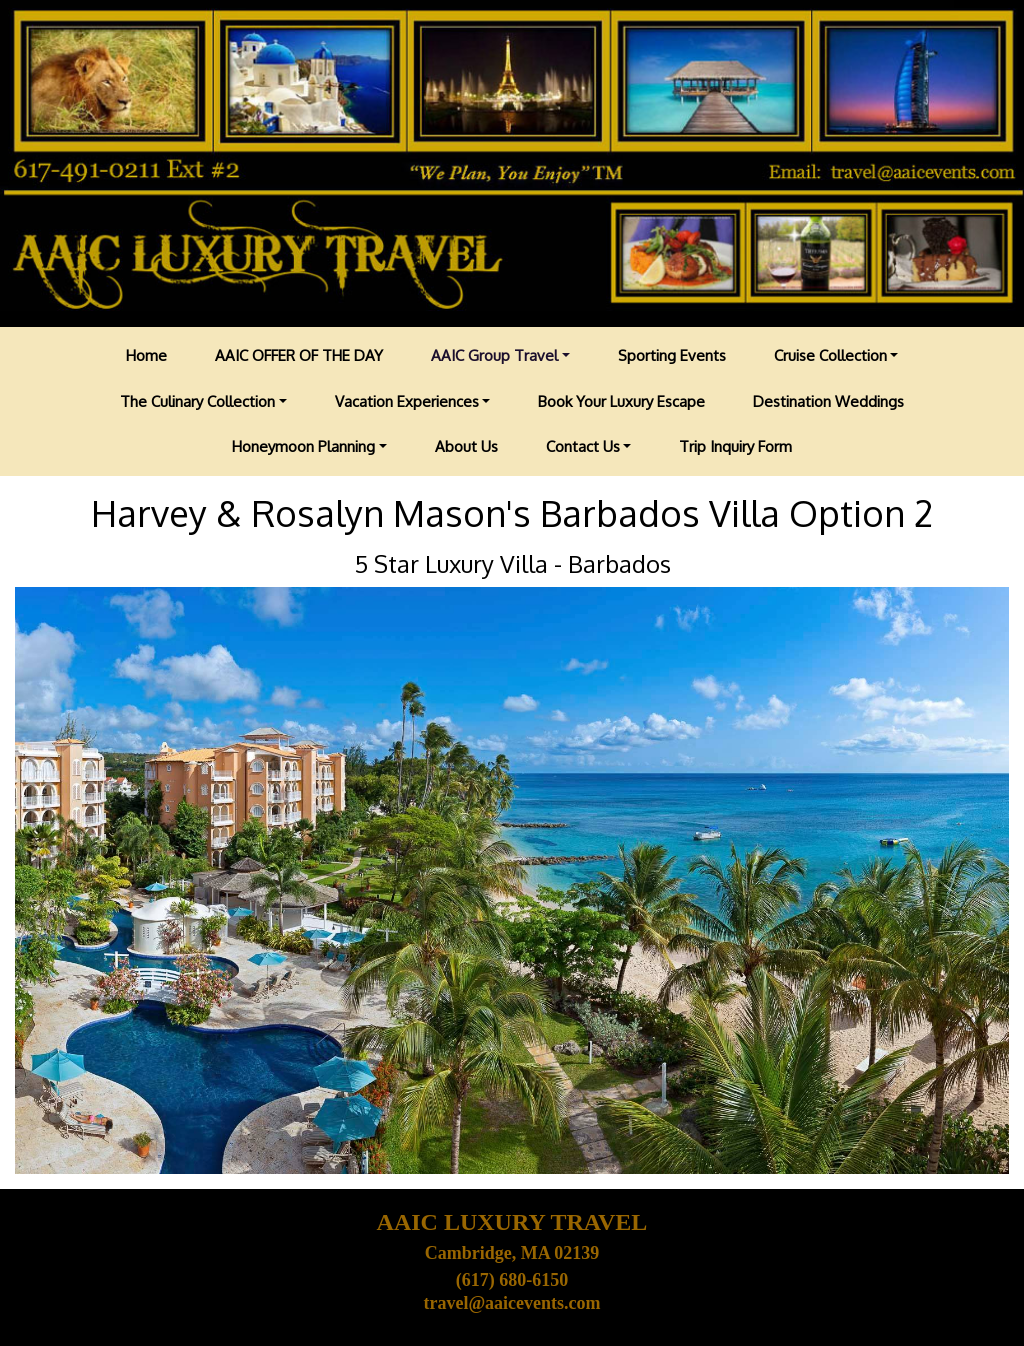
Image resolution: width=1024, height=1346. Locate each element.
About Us (466, 446)
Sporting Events (672, 355)
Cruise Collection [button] (830, 355)
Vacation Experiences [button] (407, 401)
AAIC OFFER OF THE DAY (299, 355)
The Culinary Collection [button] (197, 401)
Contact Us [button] (583, 446)
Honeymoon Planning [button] (303, 446)
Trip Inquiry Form (735, 446)
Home (146, 355)
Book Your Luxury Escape (621, 401)
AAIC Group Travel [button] (494, 355)
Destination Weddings (828, 401)
